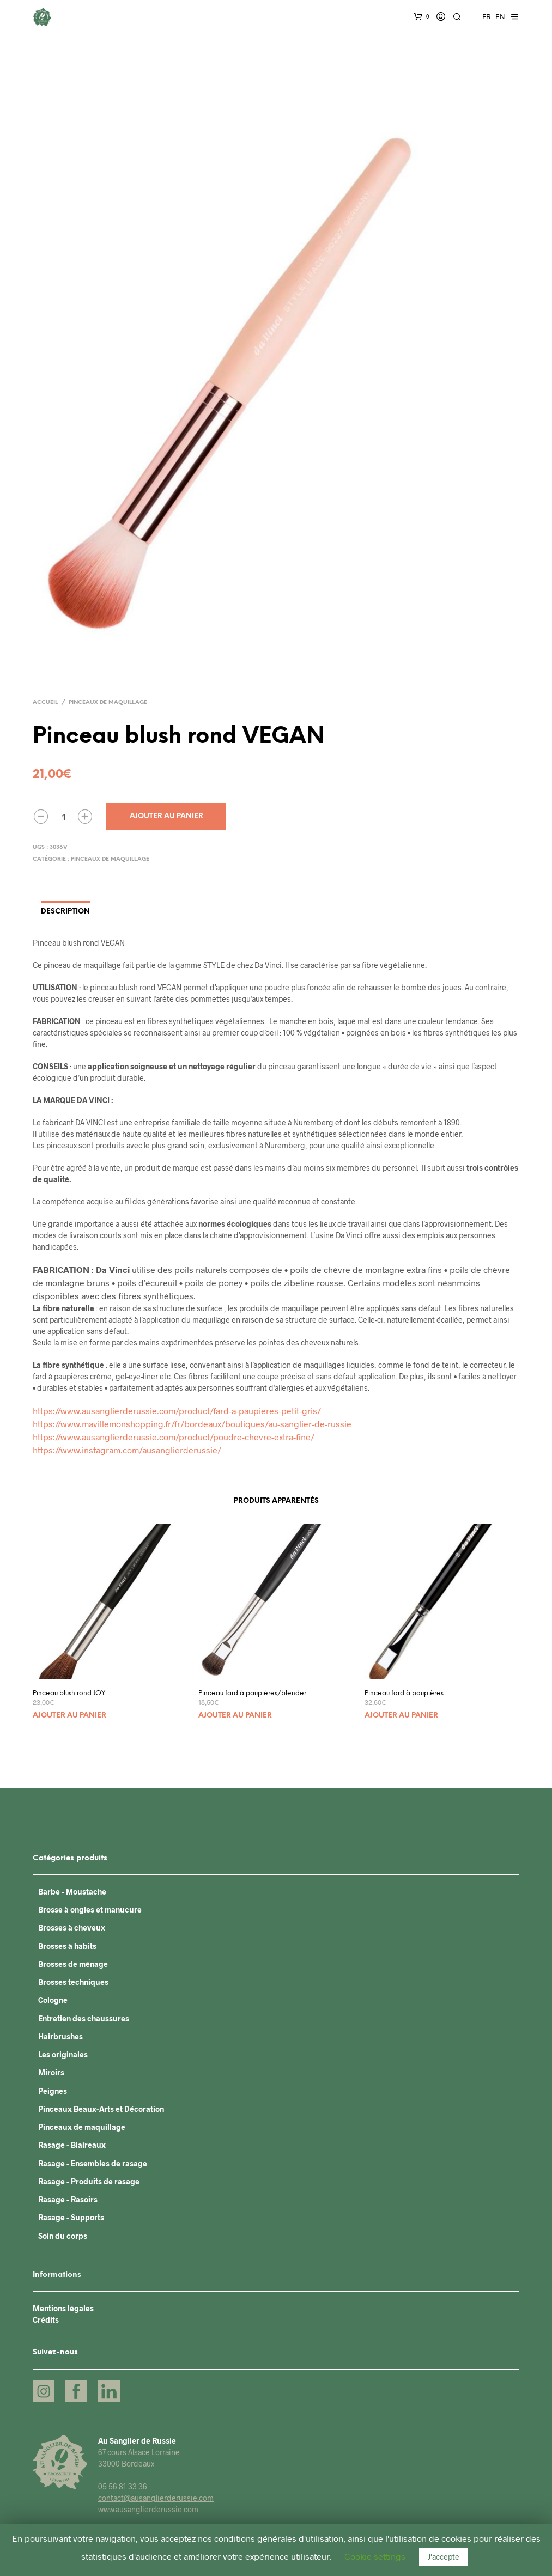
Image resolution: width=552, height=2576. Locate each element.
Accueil (45, 702)
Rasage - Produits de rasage (88, 2181)
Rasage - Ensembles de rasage (92, 2163)
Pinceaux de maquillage (108, 702)
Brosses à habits (67, 1946)
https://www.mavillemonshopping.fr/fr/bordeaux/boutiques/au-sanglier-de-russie (192, 1423)
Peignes (52, 2091)
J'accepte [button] (443, 2556)
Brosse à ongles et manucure (90, 1909)
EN (500, 16)
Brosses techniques (73, 1982)
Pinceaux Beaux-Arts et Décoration (101, 2109)
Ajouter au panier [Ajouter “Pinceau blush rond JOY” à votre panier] (69, 1715)
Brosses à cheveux (71, 1927)
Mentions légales (63, 2308)
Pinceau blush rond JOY (69, 1693)
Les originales (63, 2054)
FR (486, 16)
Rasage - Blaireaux (72, 2144)
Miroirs (51, 2072)
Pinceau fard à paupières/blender (252, 1693)
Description (65, 911)
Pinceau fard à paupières (404, 1693)
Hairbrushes (60, 2036)
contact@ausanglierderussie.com (156, 2497)
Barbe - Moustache (72, 1891)
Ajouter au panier (166, 816)
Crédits (46, 2319)
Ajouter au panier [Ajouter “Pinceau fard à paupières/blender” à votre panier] (235, 1715)
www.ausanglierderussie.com (148, 2509)
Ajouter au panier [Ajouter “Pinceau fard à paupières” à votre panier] (401, 1715)
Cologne (53, 2000)
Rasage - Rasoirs (68, 2199)
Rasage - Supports (71, 2217)
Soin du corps (62, 2235)
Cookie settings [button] (374, 2556)
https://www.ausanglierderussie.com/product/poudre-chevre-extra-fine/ (173, 1437)
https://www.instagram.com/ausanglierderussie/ (127, 1450)
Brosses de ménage (73, 1964)
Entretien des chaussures (83, 2018)
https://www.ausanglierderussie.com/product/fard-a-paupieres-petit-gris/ (177, 1410)
